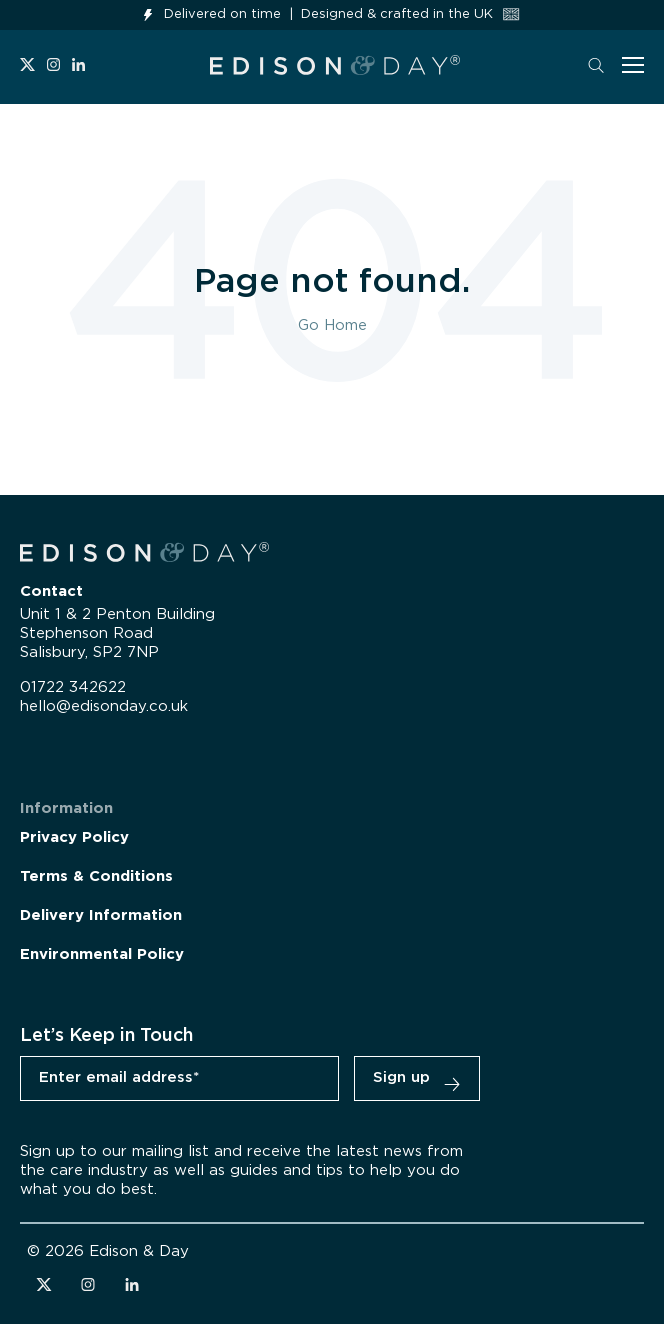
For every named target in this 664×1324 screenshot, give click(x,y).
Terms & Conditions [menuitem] (96, 876)
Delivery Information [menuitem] (101, 915)
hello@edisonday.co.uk (104, 706)
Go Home (332, 325)
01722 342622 (73, 687)
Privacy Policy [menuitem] (74, 837)
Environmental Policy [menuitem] (102, 954)
